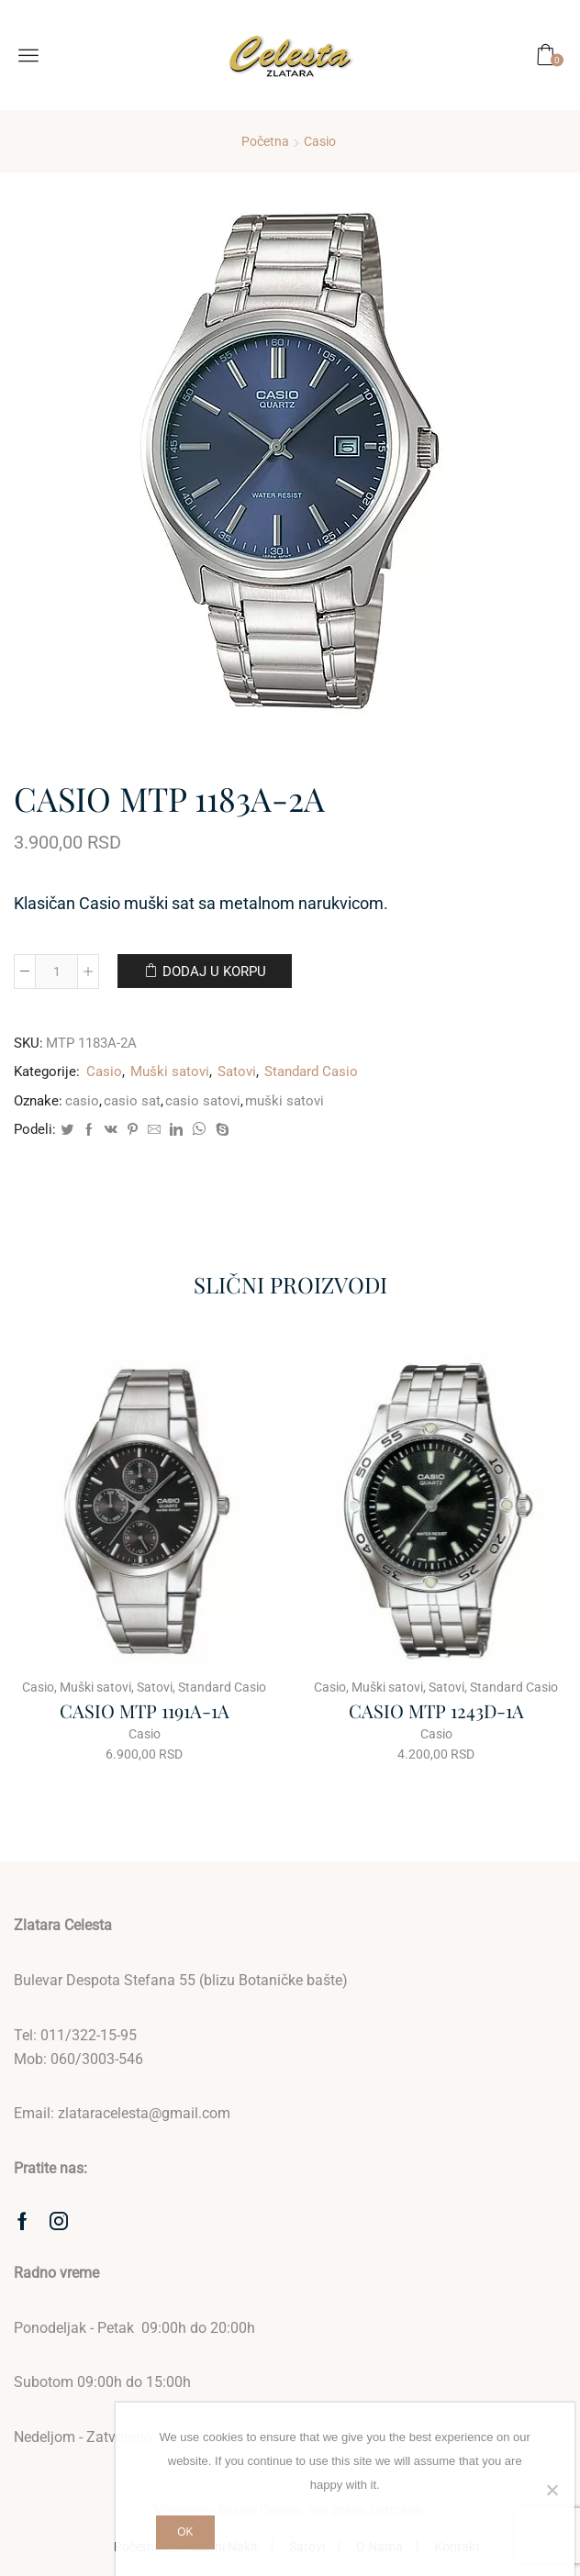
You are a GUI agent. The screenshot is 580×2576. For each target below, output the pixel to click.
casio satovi (202, 1101)
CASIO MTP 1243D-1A (436, 1710)
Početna (265, 141)
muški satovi (284, 1101)
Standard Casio (311, 1071)
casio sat (132, 1101)
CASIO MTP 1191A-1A (144, 1710)
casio (82, 1101)
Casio (320, 141)
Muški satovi (169, 1071)
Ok (185, 2532)
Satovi (237, 1071)
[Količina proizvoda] (56, 971)
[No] (551, 2490)
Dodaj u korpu (214, 971)
